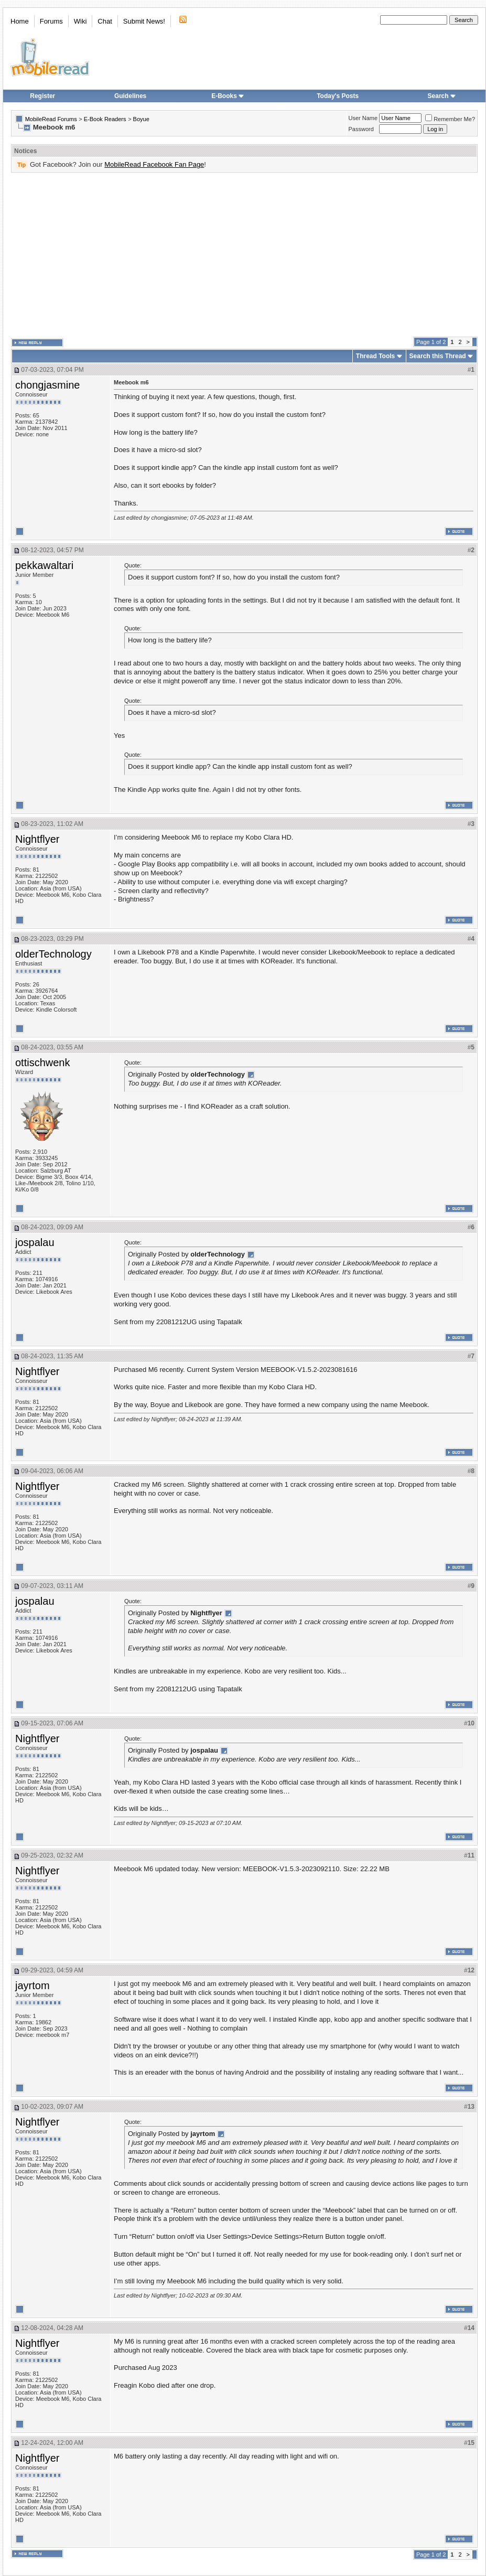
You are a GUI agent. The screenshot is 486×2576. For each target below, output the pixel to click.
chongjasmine (47, 385)
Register (42, 96)
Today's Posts (338, 96)
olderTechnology (53, 954)
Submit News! (144, 21)
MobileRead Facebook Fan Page (154, 164)
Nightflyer (37, 839)
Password (361, 129)
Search (442, 96)
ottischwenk (42, 1062)
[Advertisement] (233, 254)
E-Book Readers (105, 119)
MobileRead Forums (51, 119)
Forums (51, 21)
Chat (105, 21)
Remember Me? (450, 119)
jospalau (35, 1242)
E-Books (227, 96)
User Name (363, 118)
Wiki (80, 21)
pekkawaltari (44, 565)
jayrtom (32, 1985)
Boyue (141, 119)
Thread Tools (375, 356)
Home (19, 21)
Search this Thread (437, 356)
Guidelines (130, 96)
